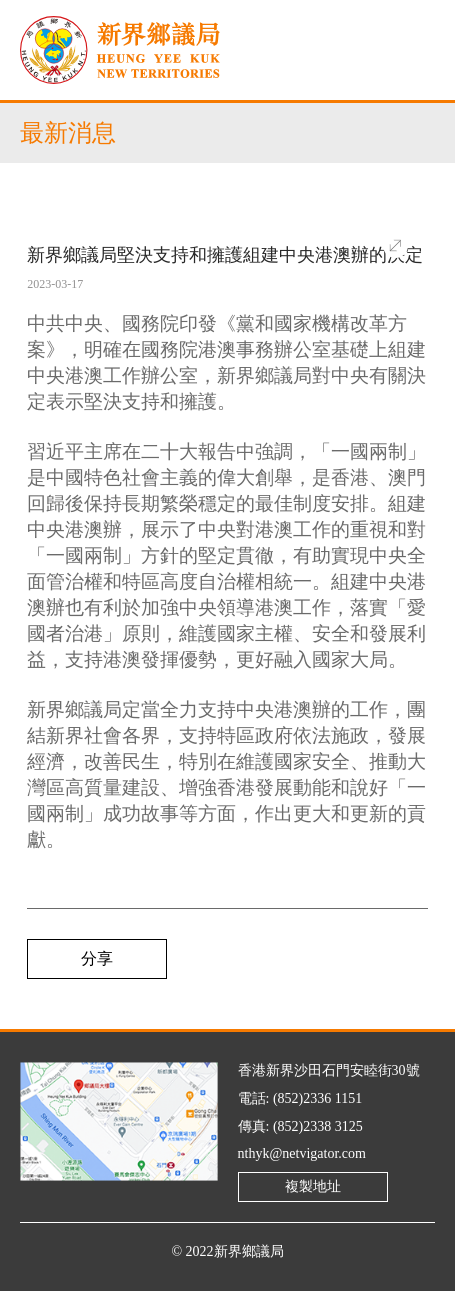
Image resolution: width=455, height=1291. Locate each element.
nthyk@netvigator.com (302, 1153)
